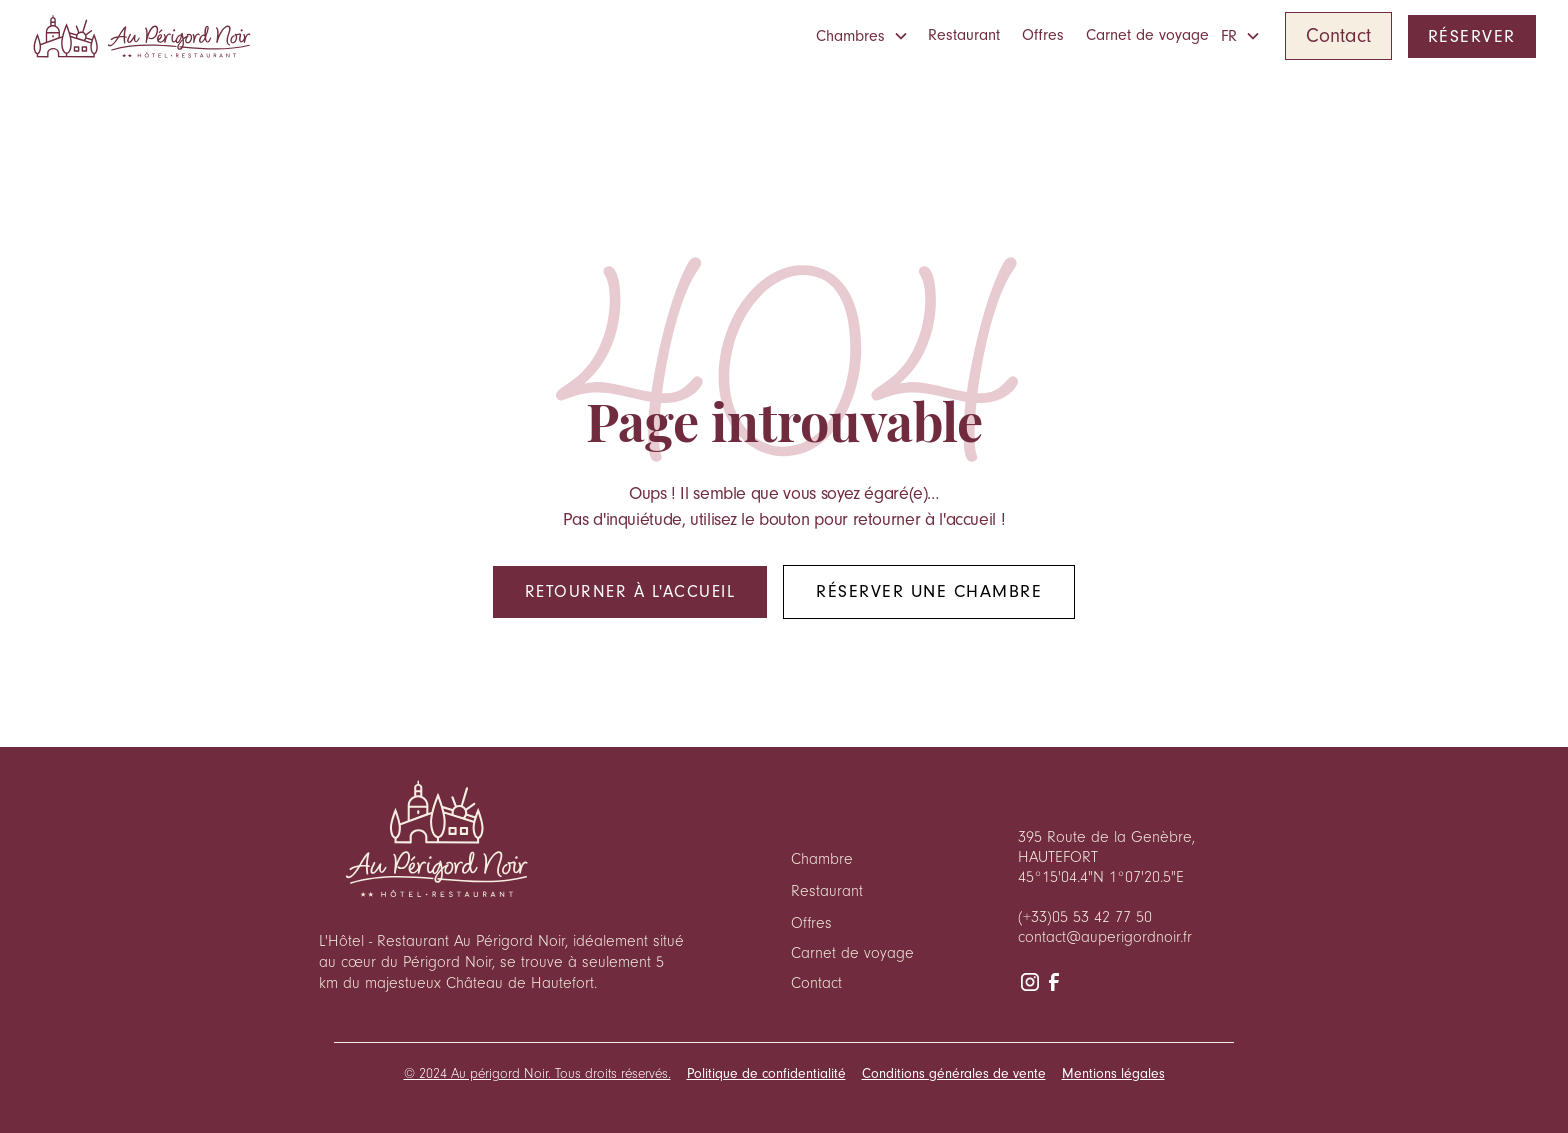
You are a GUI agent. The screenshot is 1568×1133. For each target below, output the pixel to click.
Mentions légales (1113, 1074)
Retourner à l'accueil (630, 591)
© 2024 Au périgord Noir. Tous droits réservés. (537, 1074)
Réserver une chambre (929, 591)
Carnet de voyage (1147, 35)
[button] (866, 36)
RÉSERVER (1472, 36)
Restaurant (964, 35)
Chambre (822, 859)
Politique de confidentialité (766, 1074)
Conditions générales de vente (954, 1074)
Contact (1338, 36)
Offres (1043, 35)
